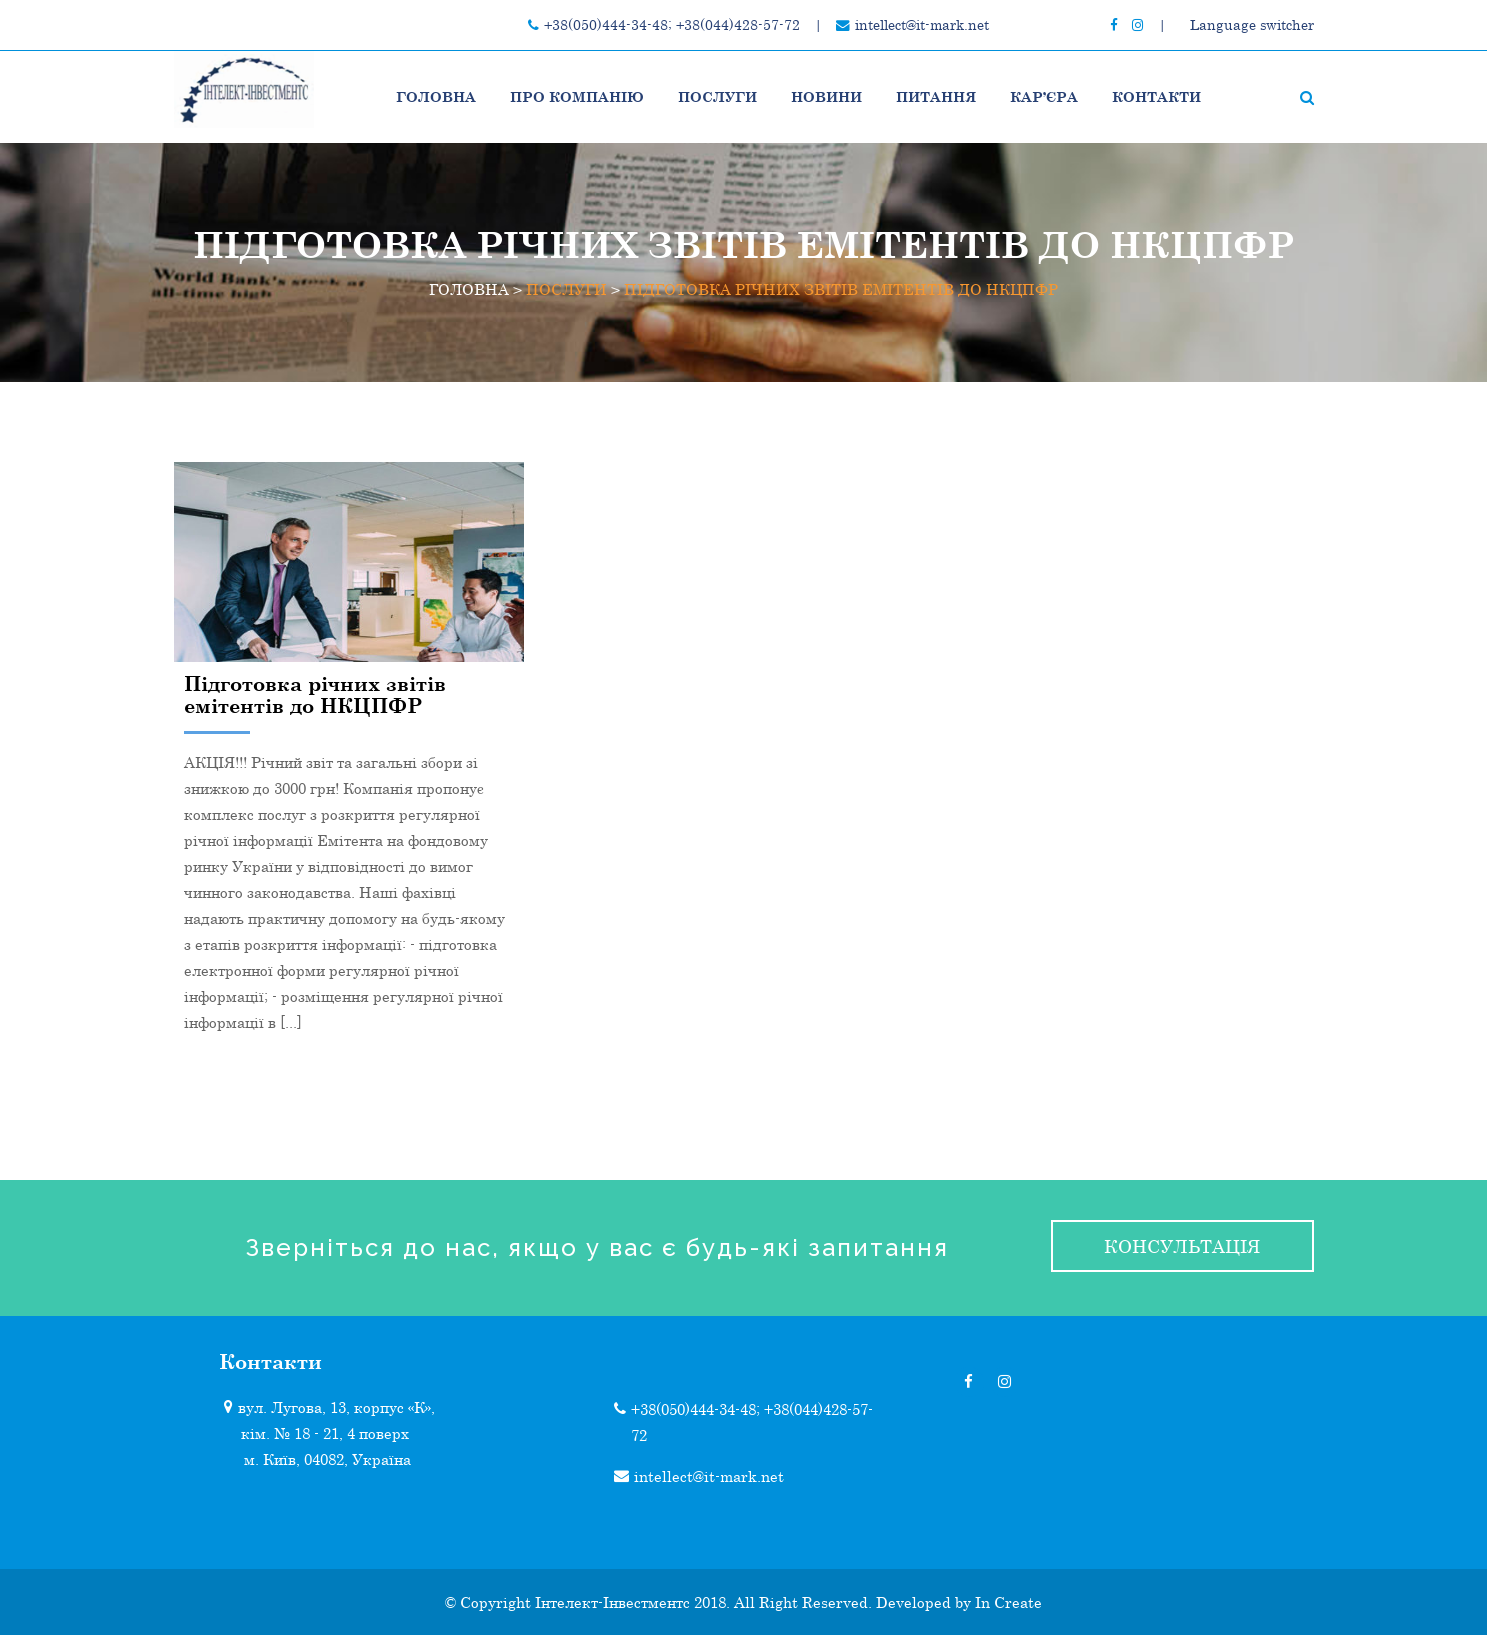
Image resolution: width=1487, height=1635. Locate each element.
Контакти (1156, 96)
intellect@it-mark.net (922, 25)
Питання (936, 96)
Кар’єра (1044, 96)
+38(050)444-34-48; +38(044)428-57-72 (672, 25)
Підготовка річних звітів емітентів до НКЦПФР (315, 694)
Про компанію (577, 96)
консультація (1182, 1246)
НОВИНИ (826, 96)
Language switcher (1252, 25)
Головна (436, 96)
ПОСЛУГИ (717, 96)
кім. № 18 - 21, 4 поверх (325, 1433)
